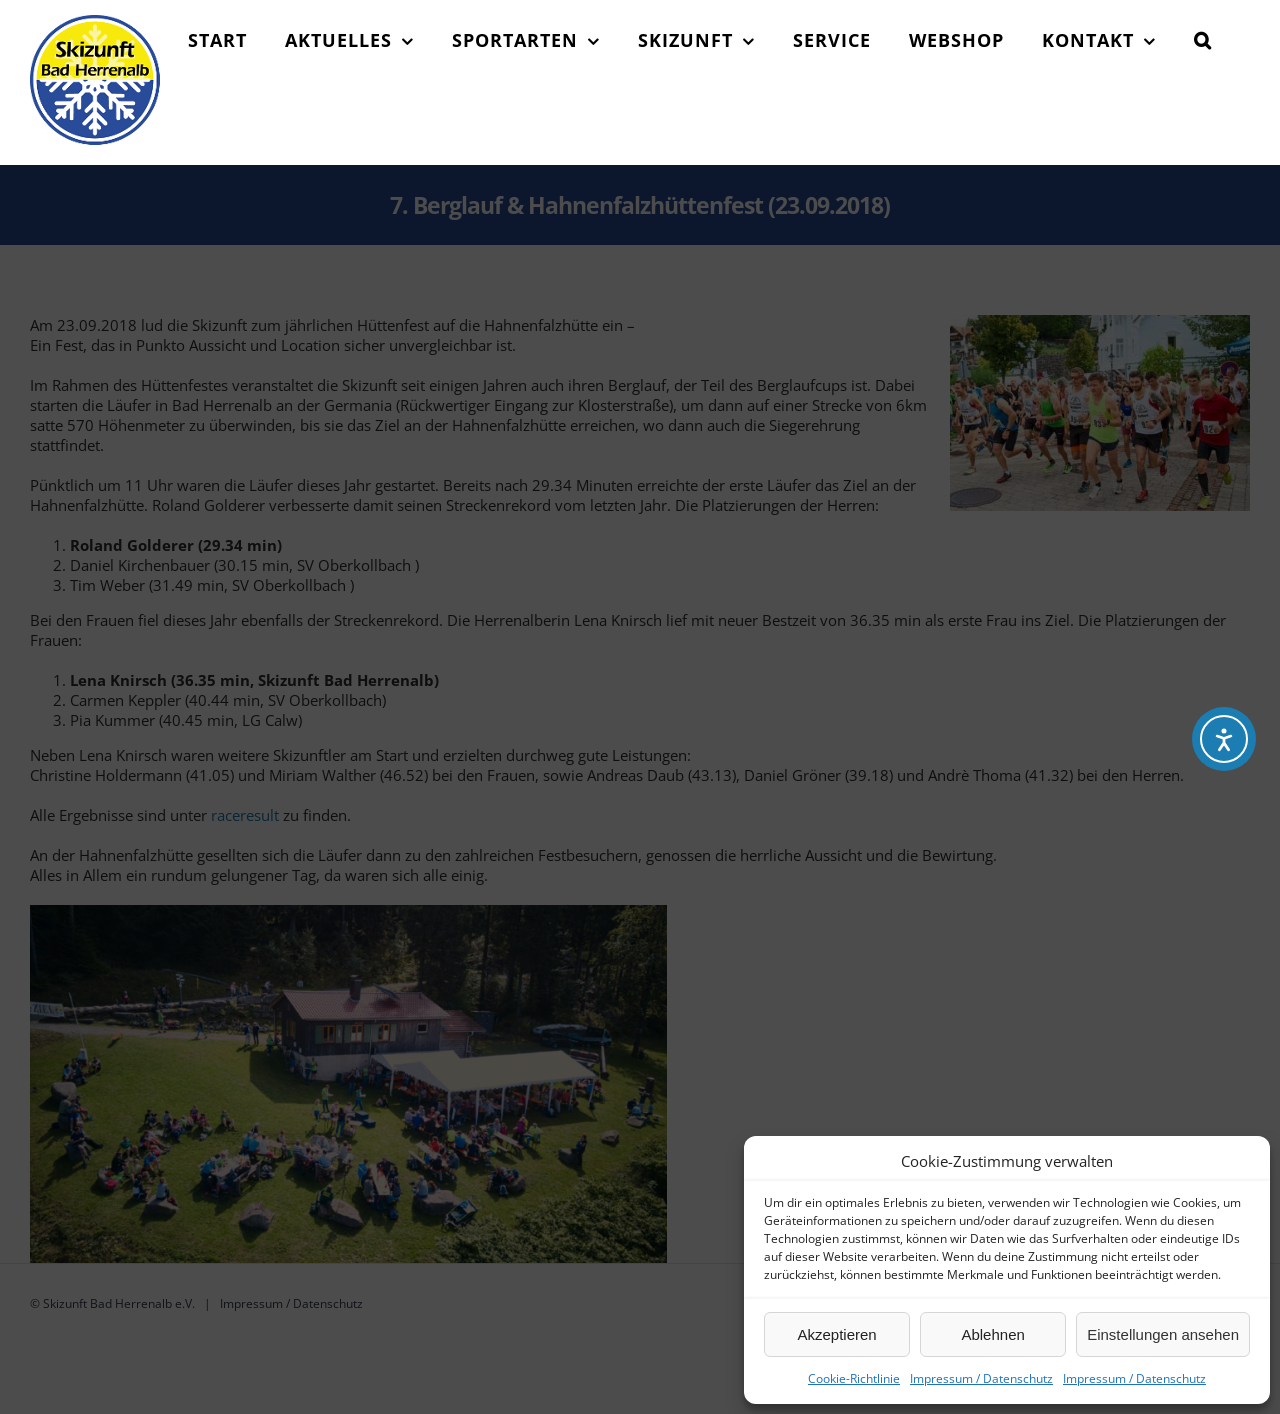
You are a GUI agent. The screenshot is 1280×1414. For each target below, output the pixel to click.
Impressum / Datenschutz (981, 1378)
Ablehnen (992, 1334)
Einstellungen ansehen (1163, 1334)
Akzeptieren (836, 1334)
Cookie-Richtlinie (854, 1378)
